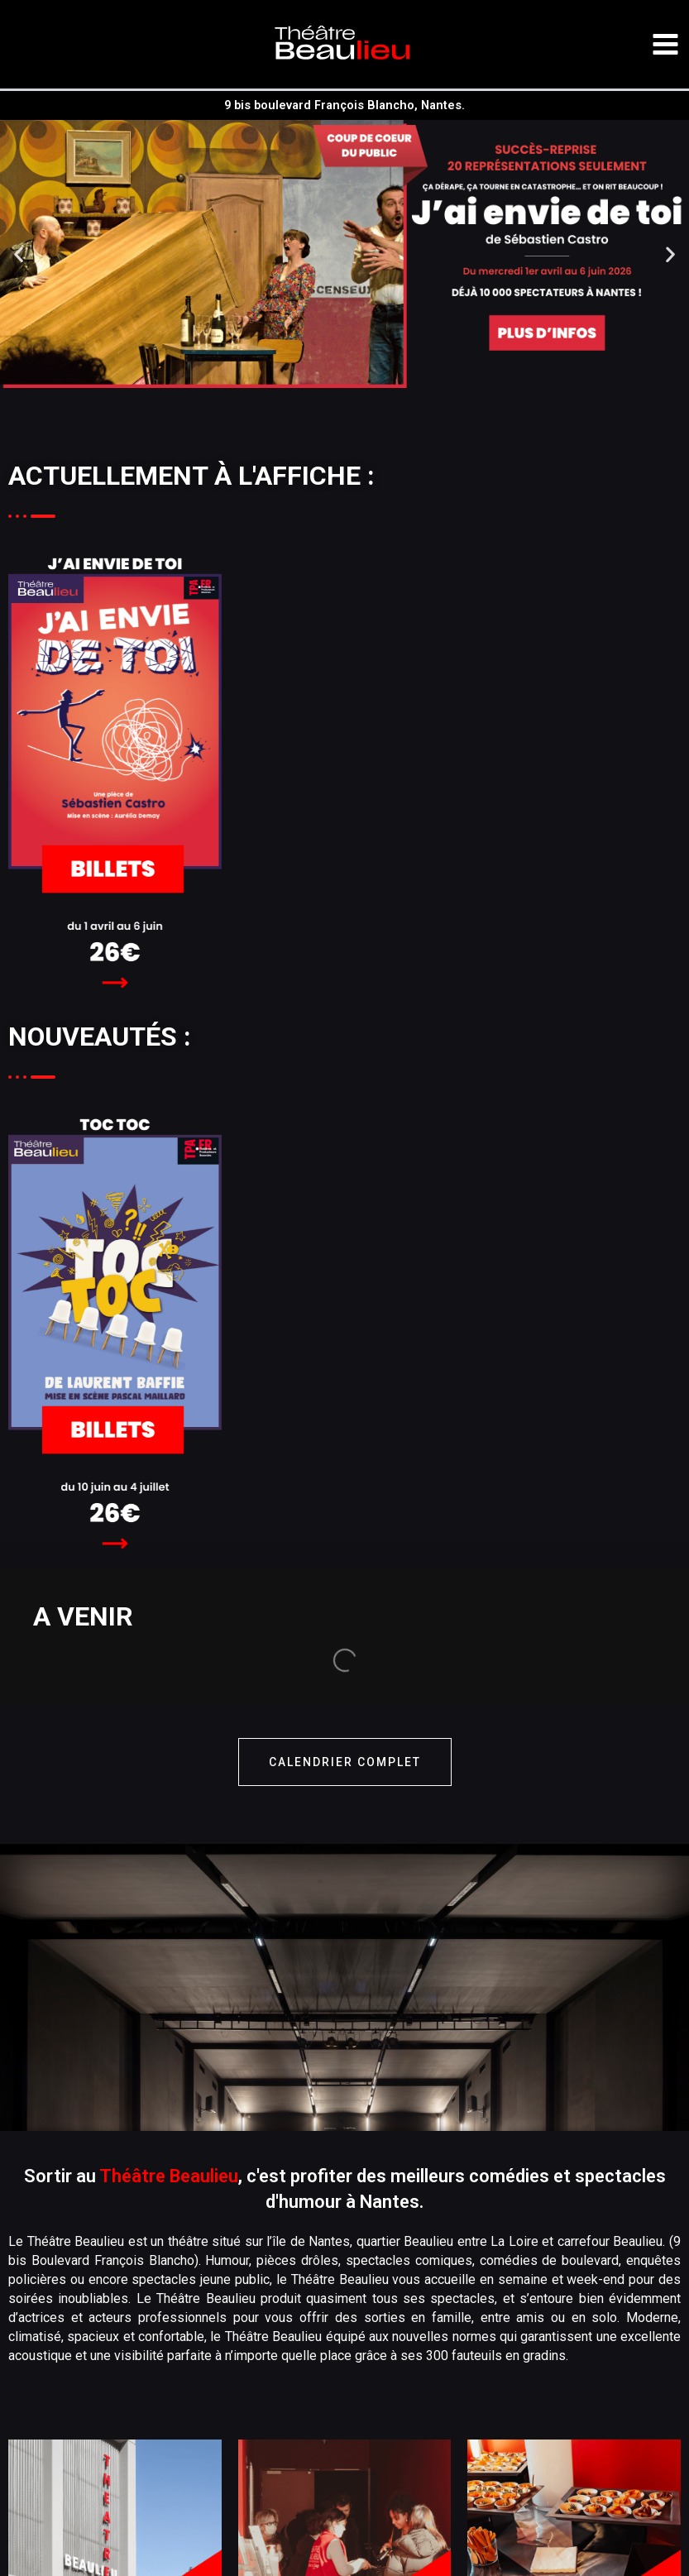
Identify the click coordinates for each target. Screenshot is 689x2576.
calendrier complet (345, 1624)
